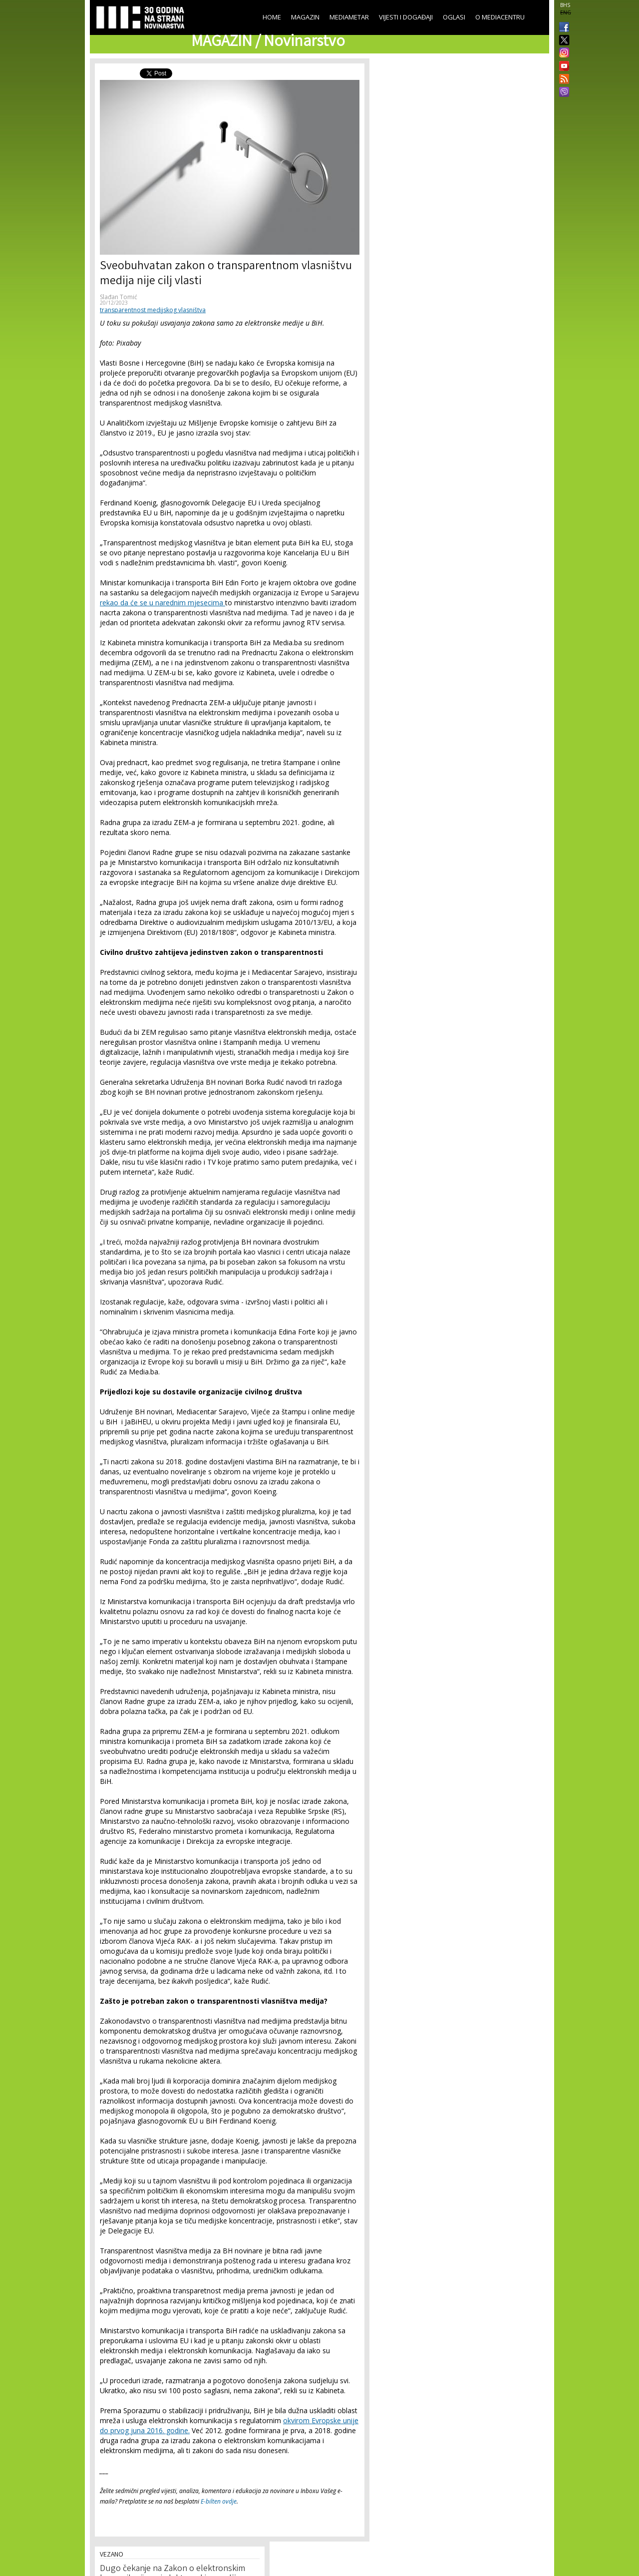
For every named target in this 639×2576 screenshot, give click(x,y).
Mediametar (349, 16)
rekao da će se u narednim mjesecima (162, 602)
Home (272, 16)
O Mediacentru (500, 16)
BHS (565, 4)
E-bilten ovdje (219, 2501)
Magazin (305, 16)
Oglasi (454, 16)
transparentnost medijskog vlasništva (153, 310)
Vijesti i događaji (406, 16)
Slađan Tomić (118, 297)
